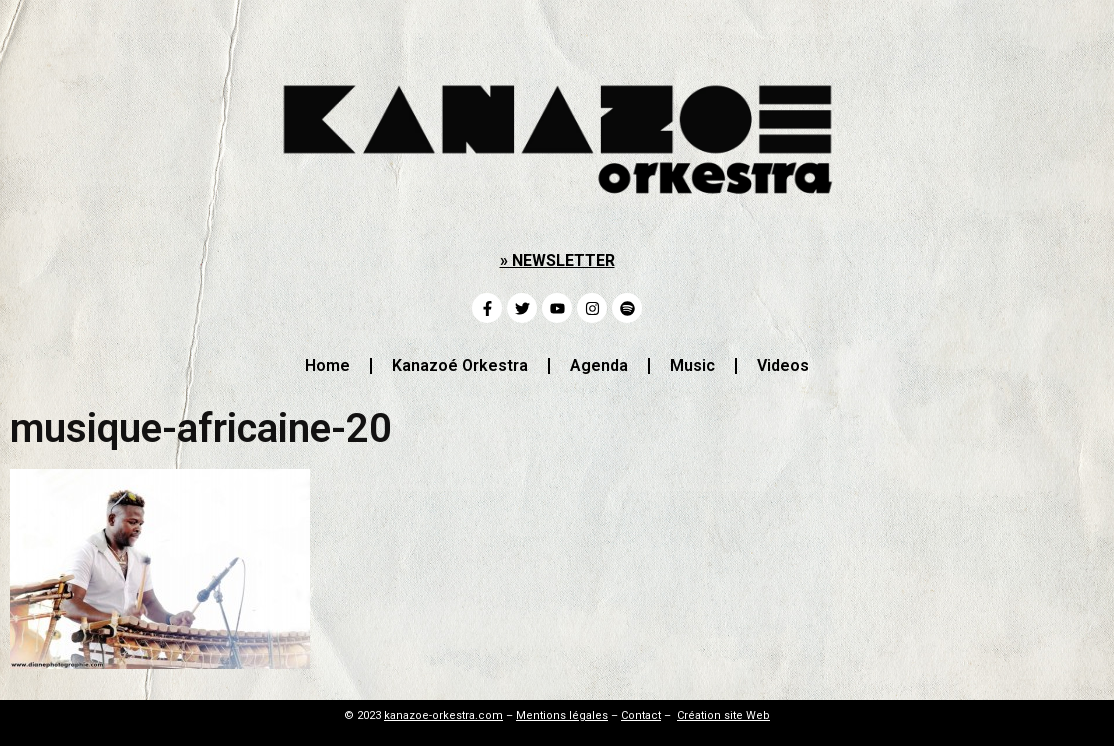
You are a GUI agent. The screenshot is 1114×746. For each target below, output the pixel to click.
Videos (783, 365)
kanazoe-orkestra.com (443, 715)
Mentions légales (562, 715)
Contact (641, 715)
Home (327, 365)
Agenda (599, 365)
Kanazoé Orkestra (460, 365)
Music (692, 365)
